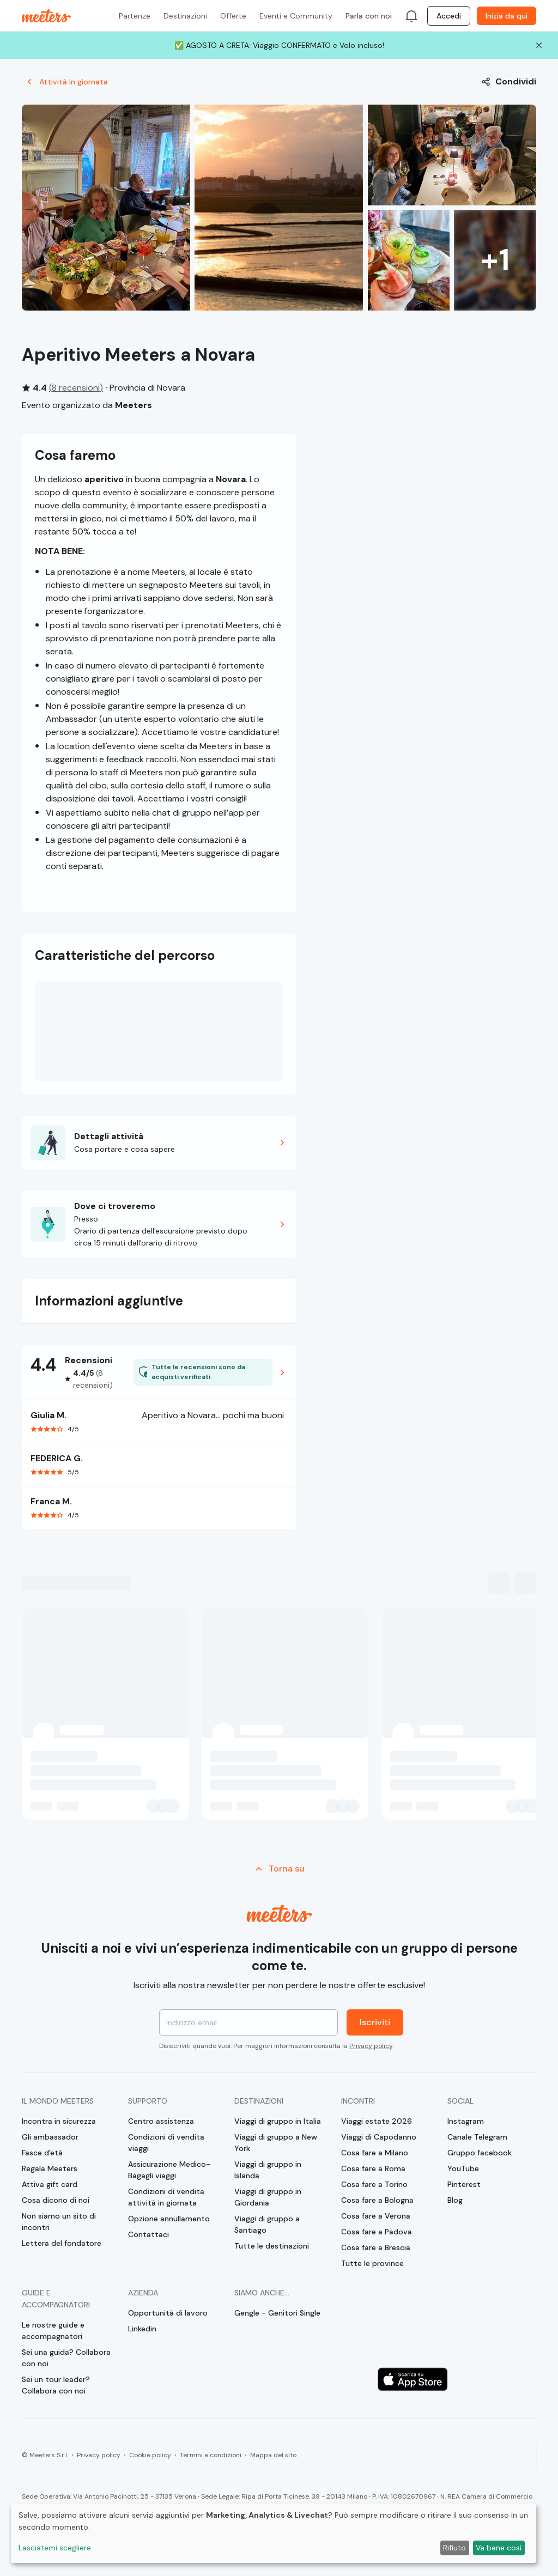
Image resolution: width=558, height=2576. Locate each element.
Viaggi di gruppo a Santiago (267, 2224)
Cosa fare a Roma (373, 2168)
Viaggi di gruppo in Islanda (267, 2169)
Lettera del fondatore (61, 2243)
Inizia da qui (506, 16)
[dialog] (273, 2533)
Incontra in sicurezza (59, 2121)
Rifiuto (454, 2548)
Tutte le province (372, 2263)
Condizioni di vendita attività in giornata (166, 2197)
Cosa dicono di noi (55, 2200)
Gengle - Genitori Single (277, 2313)
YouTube (463, 2168)
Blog (455, 2200)
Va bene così (498, 2548)
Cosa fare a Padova (376, 2232)
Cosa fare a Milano (374, 2153)
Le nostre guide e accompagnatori (53, 2330)
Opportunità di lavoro (168, 2313)
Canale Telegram (477, 2137)
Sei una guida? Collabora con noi (66, 2357)
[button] (159, 1142)
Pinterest (464, 2184)
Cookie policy (150, 2455)
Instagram (465, 2121)
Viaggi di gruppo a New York (275, 2142)
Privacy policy (370, 2046)
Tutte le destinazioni (271, 2246)
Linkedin (142, 2329)
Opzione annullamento (169, 2218)
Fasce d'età (42, 2153)
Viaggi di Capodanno (378, 2137)
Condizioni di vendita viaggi (166, 2142)
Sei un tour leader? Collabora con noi (56, 2385)
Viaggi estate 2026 (376, 2121)
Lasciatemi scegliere (55, 2548)
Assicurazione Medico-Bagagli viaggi (169, 2169)
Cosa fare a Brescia (375, 2247)
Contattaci (148, 2234)
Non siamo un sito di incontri (59, 2221)
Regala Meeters (49, 2168)
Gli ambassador (50, 2137)
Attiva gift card (49, 2184)
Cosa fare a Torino (374, 2184)
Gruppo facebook (479, 2153)
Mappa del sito (273, 2455)
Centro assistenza (161, 2121)
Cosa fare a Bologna (377, 2200)
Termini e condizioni (210, 2455)
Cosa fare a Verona (375, 2216)
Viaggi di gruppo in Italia (277, 2121)
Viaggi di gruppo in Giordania (267, 2197)
